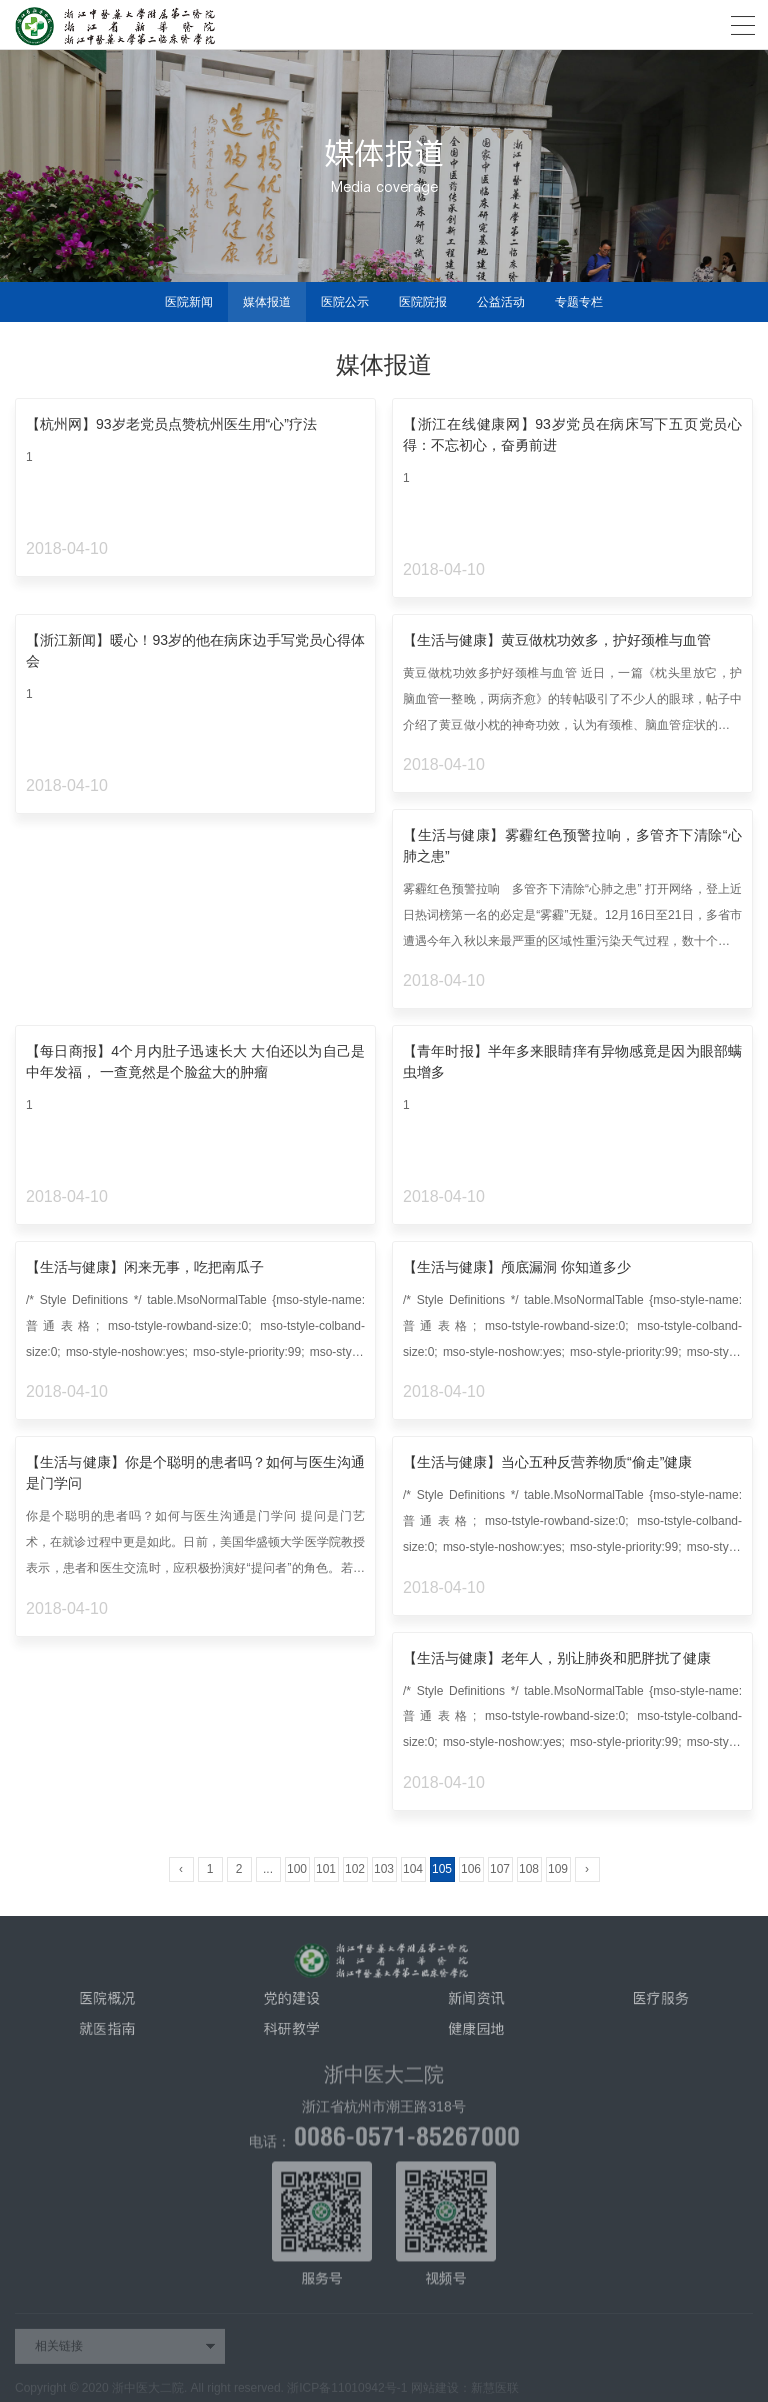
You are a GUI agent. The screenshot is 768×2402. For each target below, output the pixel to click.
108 (529, 1869)
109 (558, 1869)
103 (384, 1869)
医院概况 (107, 2004)
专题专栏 (579, 302)
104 (413, 1869)
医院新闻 (189, 302)
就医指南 (107, 2035)
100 (297, 1869)
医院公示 (345, 302)
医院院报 (423, 302)
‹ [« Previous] (181, 1869)
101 (326, 1869)
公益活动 (501, 302)
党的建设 (292, 2004)
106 (471, 1869)
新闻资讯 (476, 2004)
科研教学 (292, 2035)
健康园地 (476, 2035)
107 (500, 1869)
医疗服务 (661, 2004)
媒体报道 (267, 302)
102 (355, 1869)
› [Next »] (587, 1869)
